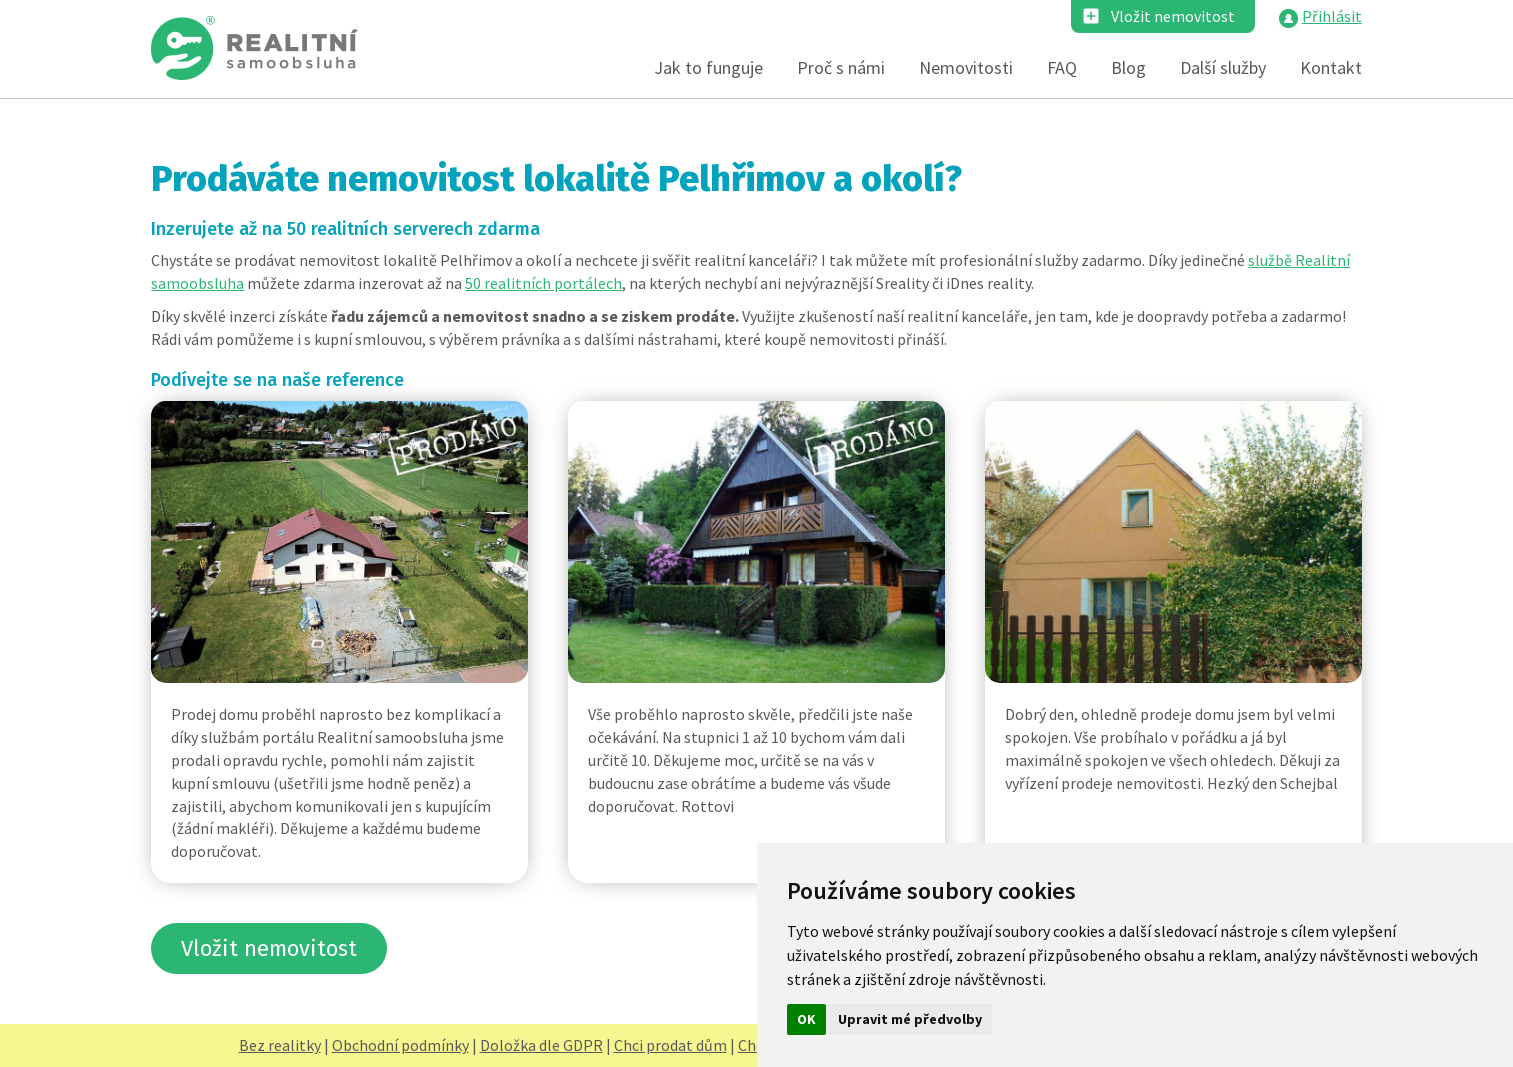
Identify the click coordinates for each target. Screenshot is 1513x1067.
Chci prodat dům (670, 1045)
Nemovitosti (966, 67)
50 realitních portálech (543, 283)
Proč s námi (841, 67)
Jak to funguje (708, 67)
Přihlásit (1332, 16)
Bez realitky (280, 1045)
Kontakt (1331, 67)
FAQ (1062, 67)
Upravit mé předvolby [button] (910, 1019)
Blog (1128, 67)
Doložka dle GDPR (541, 1045)
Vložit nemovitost (1173, 16)
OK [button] (806, 1019)
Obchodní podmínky (400, 1045)
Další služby (1223, 67)
